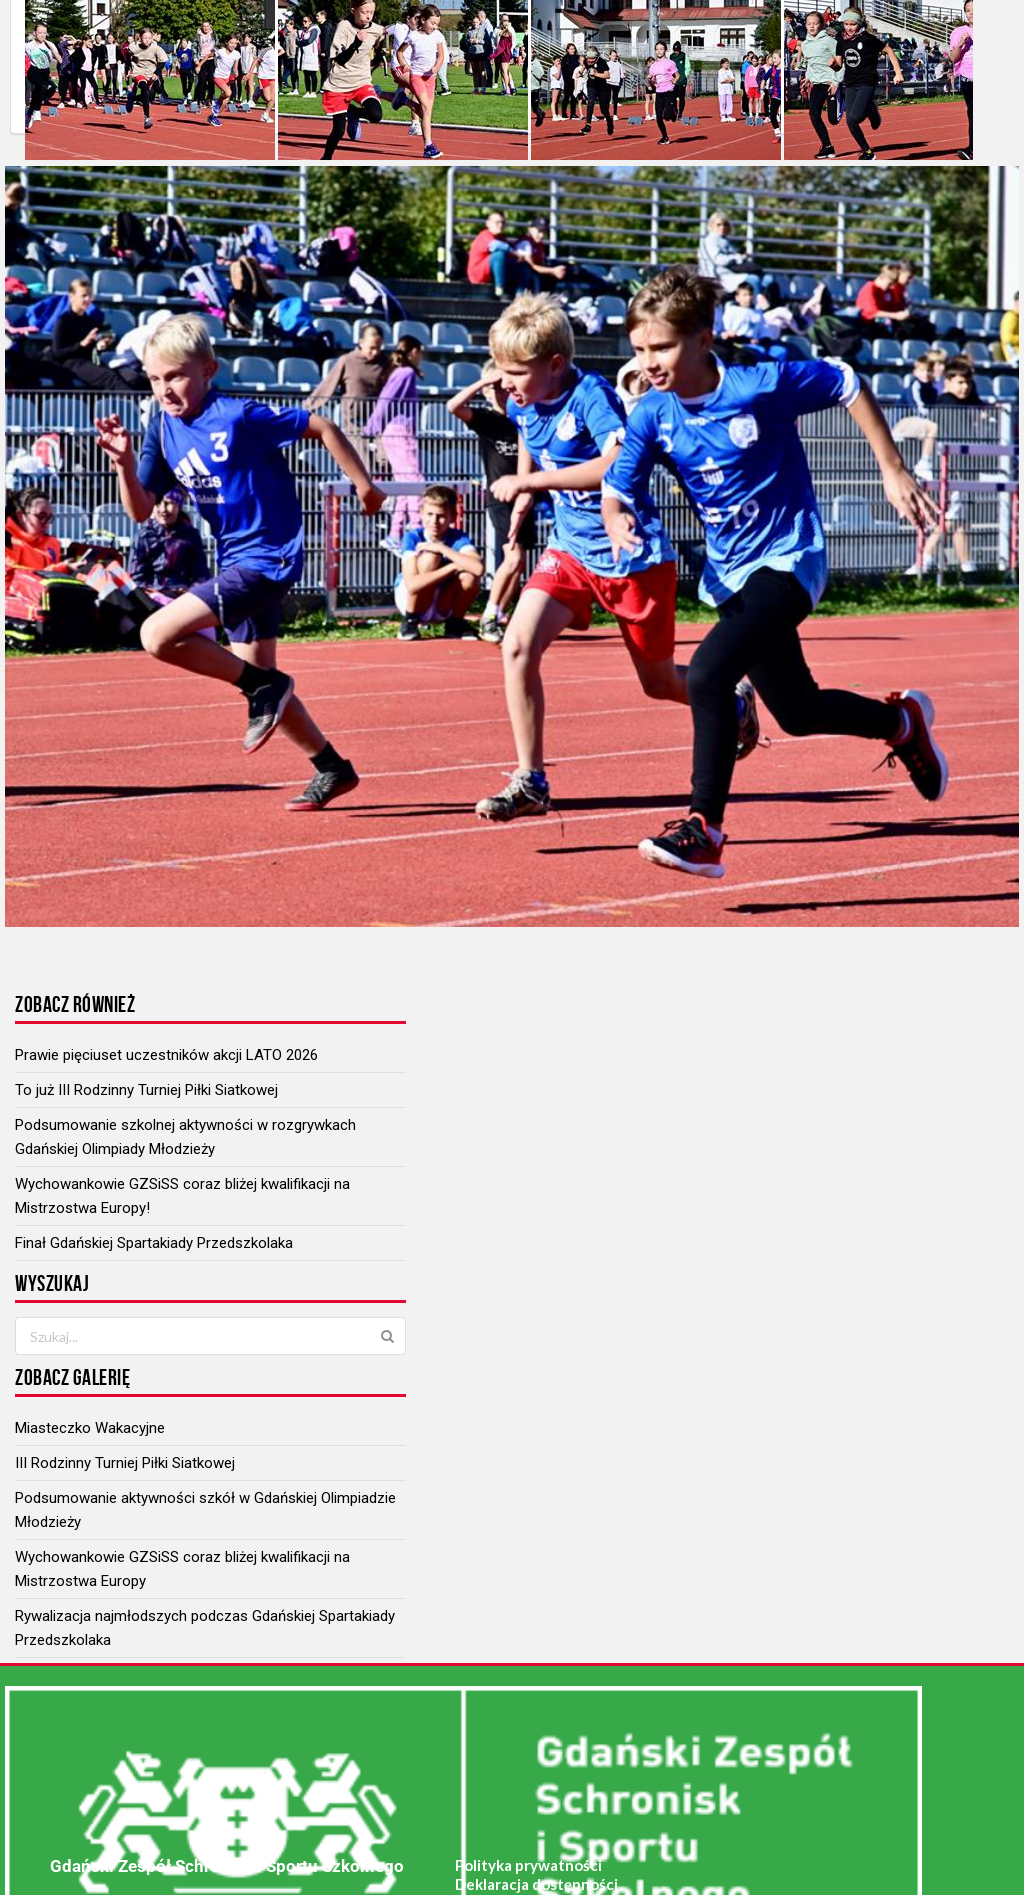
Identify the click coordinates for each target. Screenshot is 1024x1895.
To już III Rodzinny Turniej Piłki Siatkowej (146, 1090)
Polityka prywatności (528, 1865)
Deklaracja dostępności (536, 1884)
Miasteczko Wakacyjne (90, 1428)
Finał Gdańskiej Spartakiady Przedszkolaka (154, 1243)
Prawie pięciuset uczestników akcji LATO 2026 (166, 1055)
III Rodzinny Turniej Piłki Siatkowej (125, 1463)
